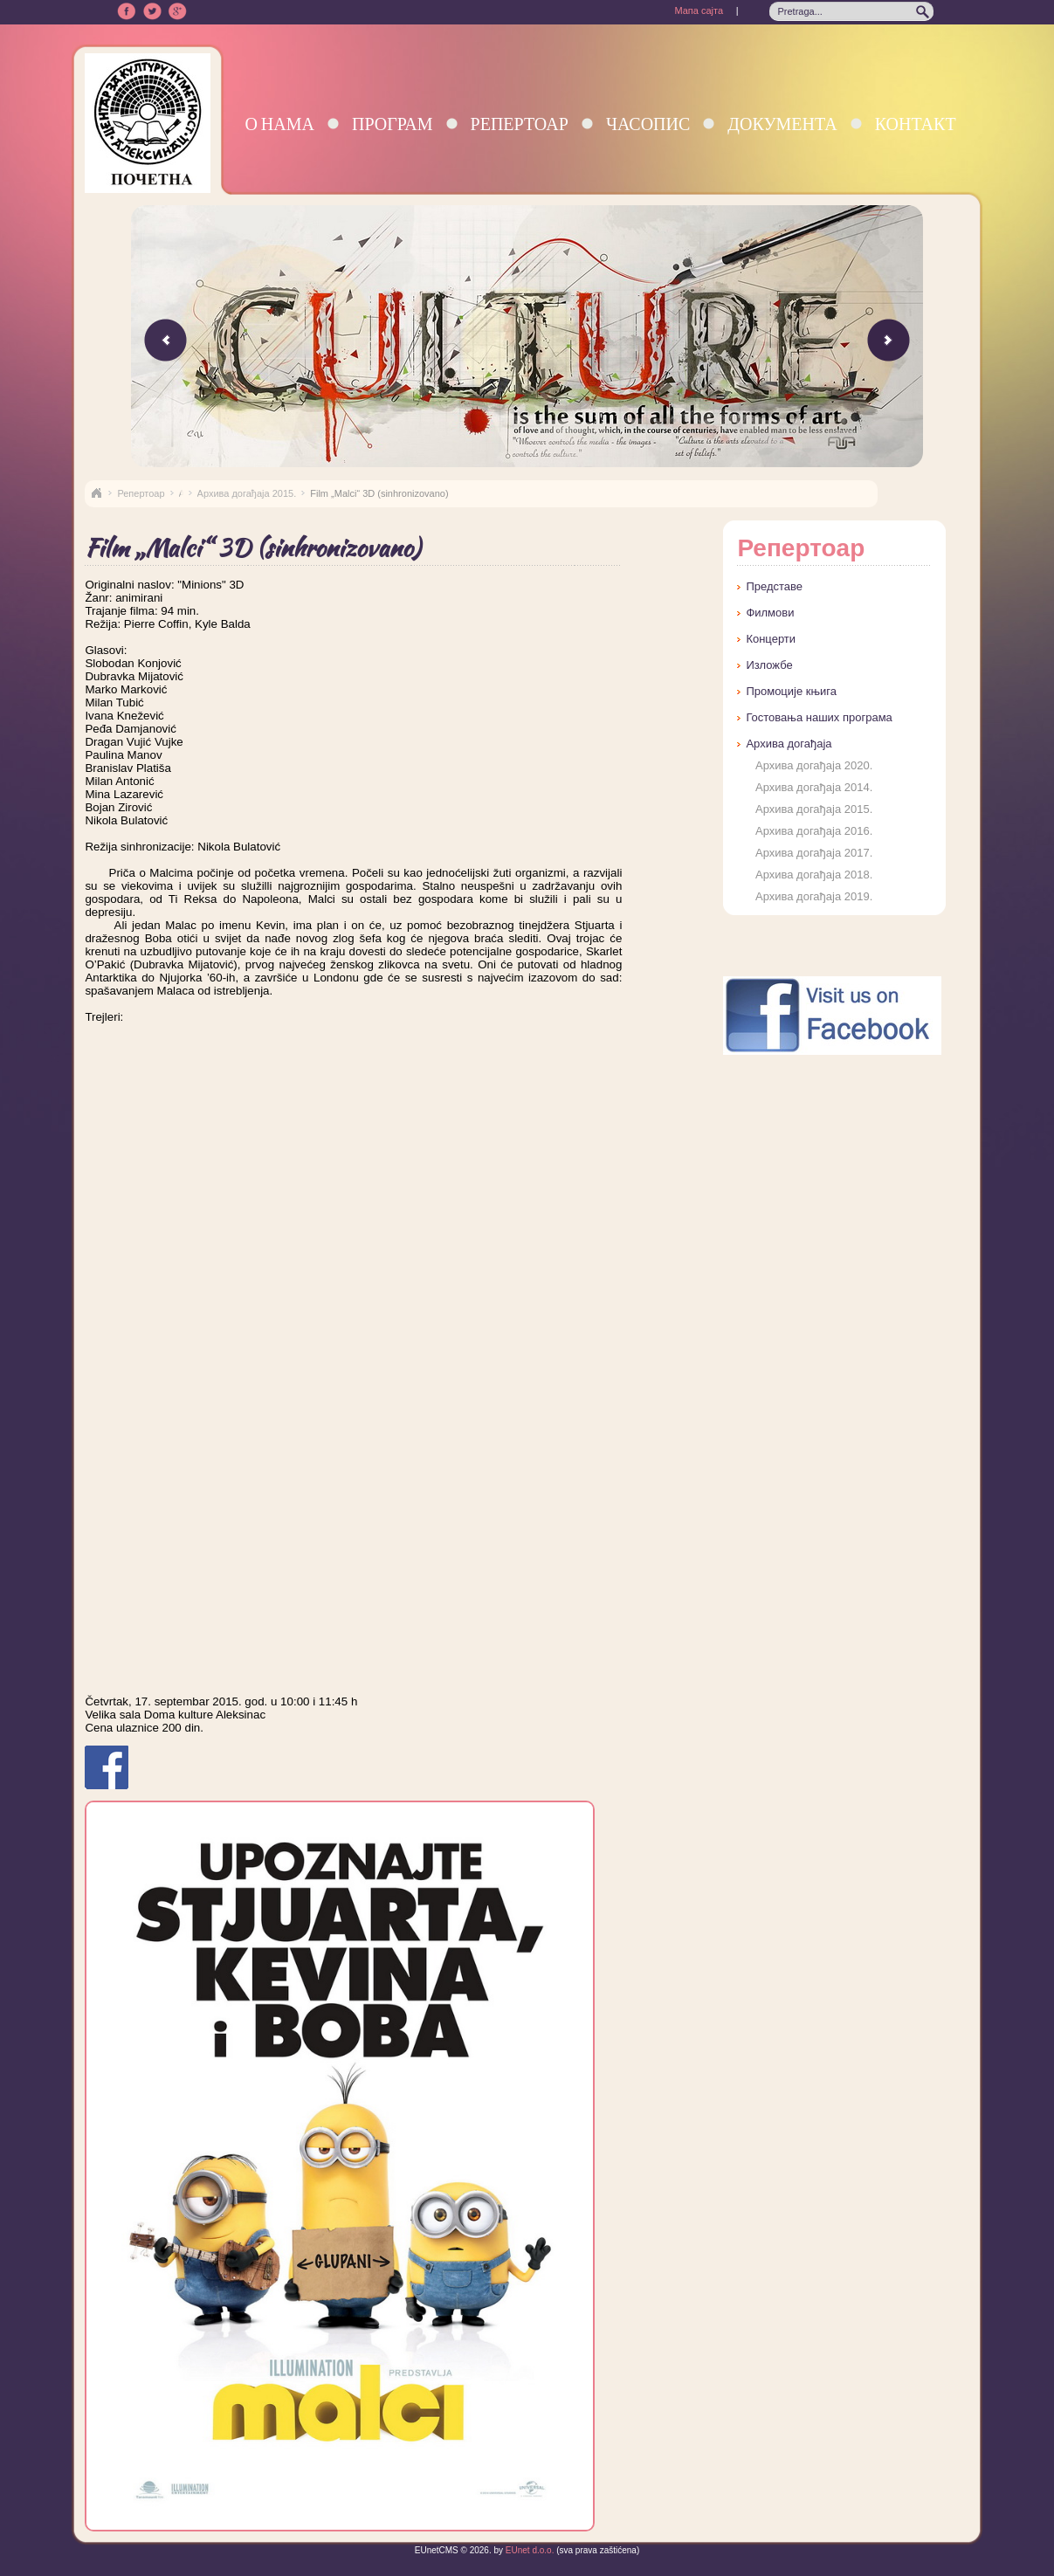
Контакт (915, 124)
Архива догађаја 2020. (813, 765)
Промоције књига (791, 691)
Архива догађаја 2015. (247, 493)
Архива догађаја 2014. (813, 787)
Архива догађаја (788, 743)
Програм (392, 124)
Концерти (771, 638)
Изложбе (769, 665)
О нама (279, 124)
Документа (782, 124)
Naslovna (96, 493)
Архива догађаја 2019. (813, 896)
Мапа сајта (698, 10)
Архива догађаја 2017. (813, 852)
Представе (774, 586)
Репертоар (519, 124)
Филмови (770, 612)
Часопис (648, 124)
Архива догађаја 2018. (813, 874)
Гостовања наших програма (819, 717)
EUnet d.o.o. (528, 2550)
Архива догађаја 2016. (813, 830)
